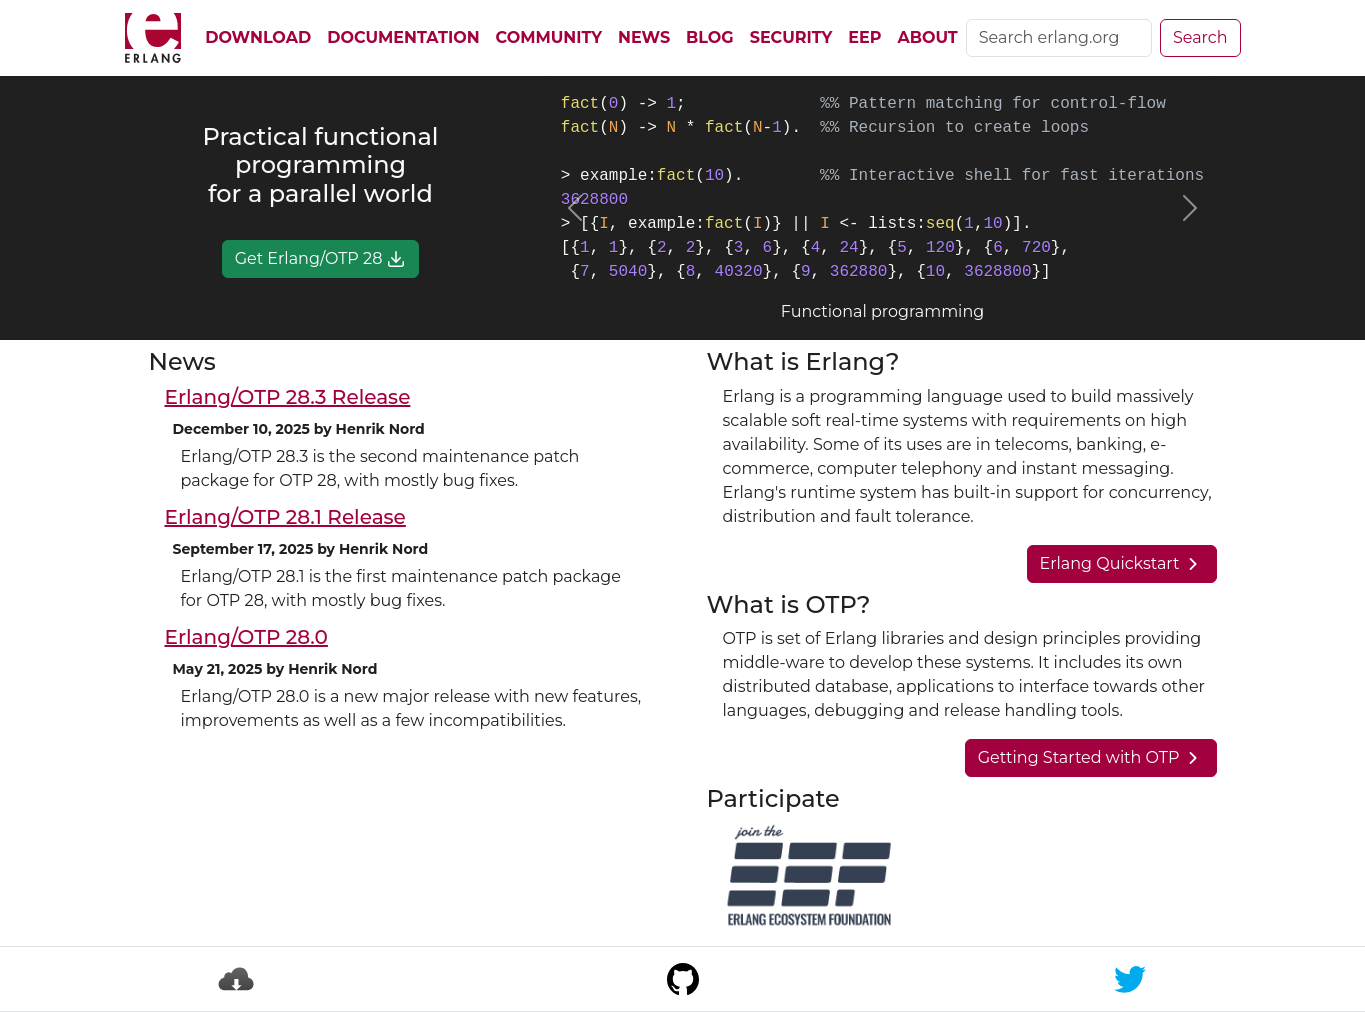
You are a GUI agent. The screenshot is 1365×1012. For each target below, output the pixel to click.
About (927, 37)
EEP (864, 37)
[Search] (1059, 38)
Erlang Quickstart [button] (1122, 564)
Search (1200, 37)
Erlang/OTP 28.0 (246, 637)
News (644, 37)
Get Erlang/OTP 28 (321, 259)
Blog (710, 37)
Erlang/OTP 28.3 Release (288, 397)
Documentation (403, 37)
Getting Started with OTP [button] (1091, 758)
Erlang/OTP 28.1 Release (285, 517)
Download (258, 37)
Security (791, 37)
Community (549, 37)
